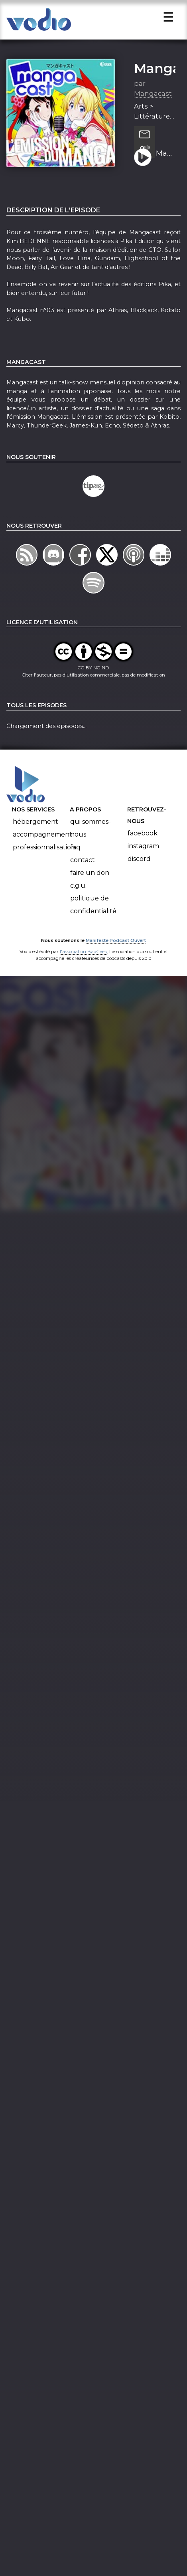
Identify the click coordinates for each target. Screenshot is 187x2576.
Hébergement (35, 822)
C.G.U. (78, 886)
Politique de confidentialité (93, 905)
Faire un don (89, 873)
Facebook (142, 834)
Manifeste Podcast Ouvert (116, 941)
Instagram (143, 847)
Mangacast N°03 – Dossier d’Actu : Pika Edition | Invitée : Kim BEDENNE (165, 154)
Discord (139, 859)
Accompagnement (42, 835)
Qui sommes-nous (90, 829)
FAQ (75, 848)
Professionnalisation (44, 848)
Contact (82, 861)
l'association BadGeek (83, 953)
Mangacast (153, 95)
